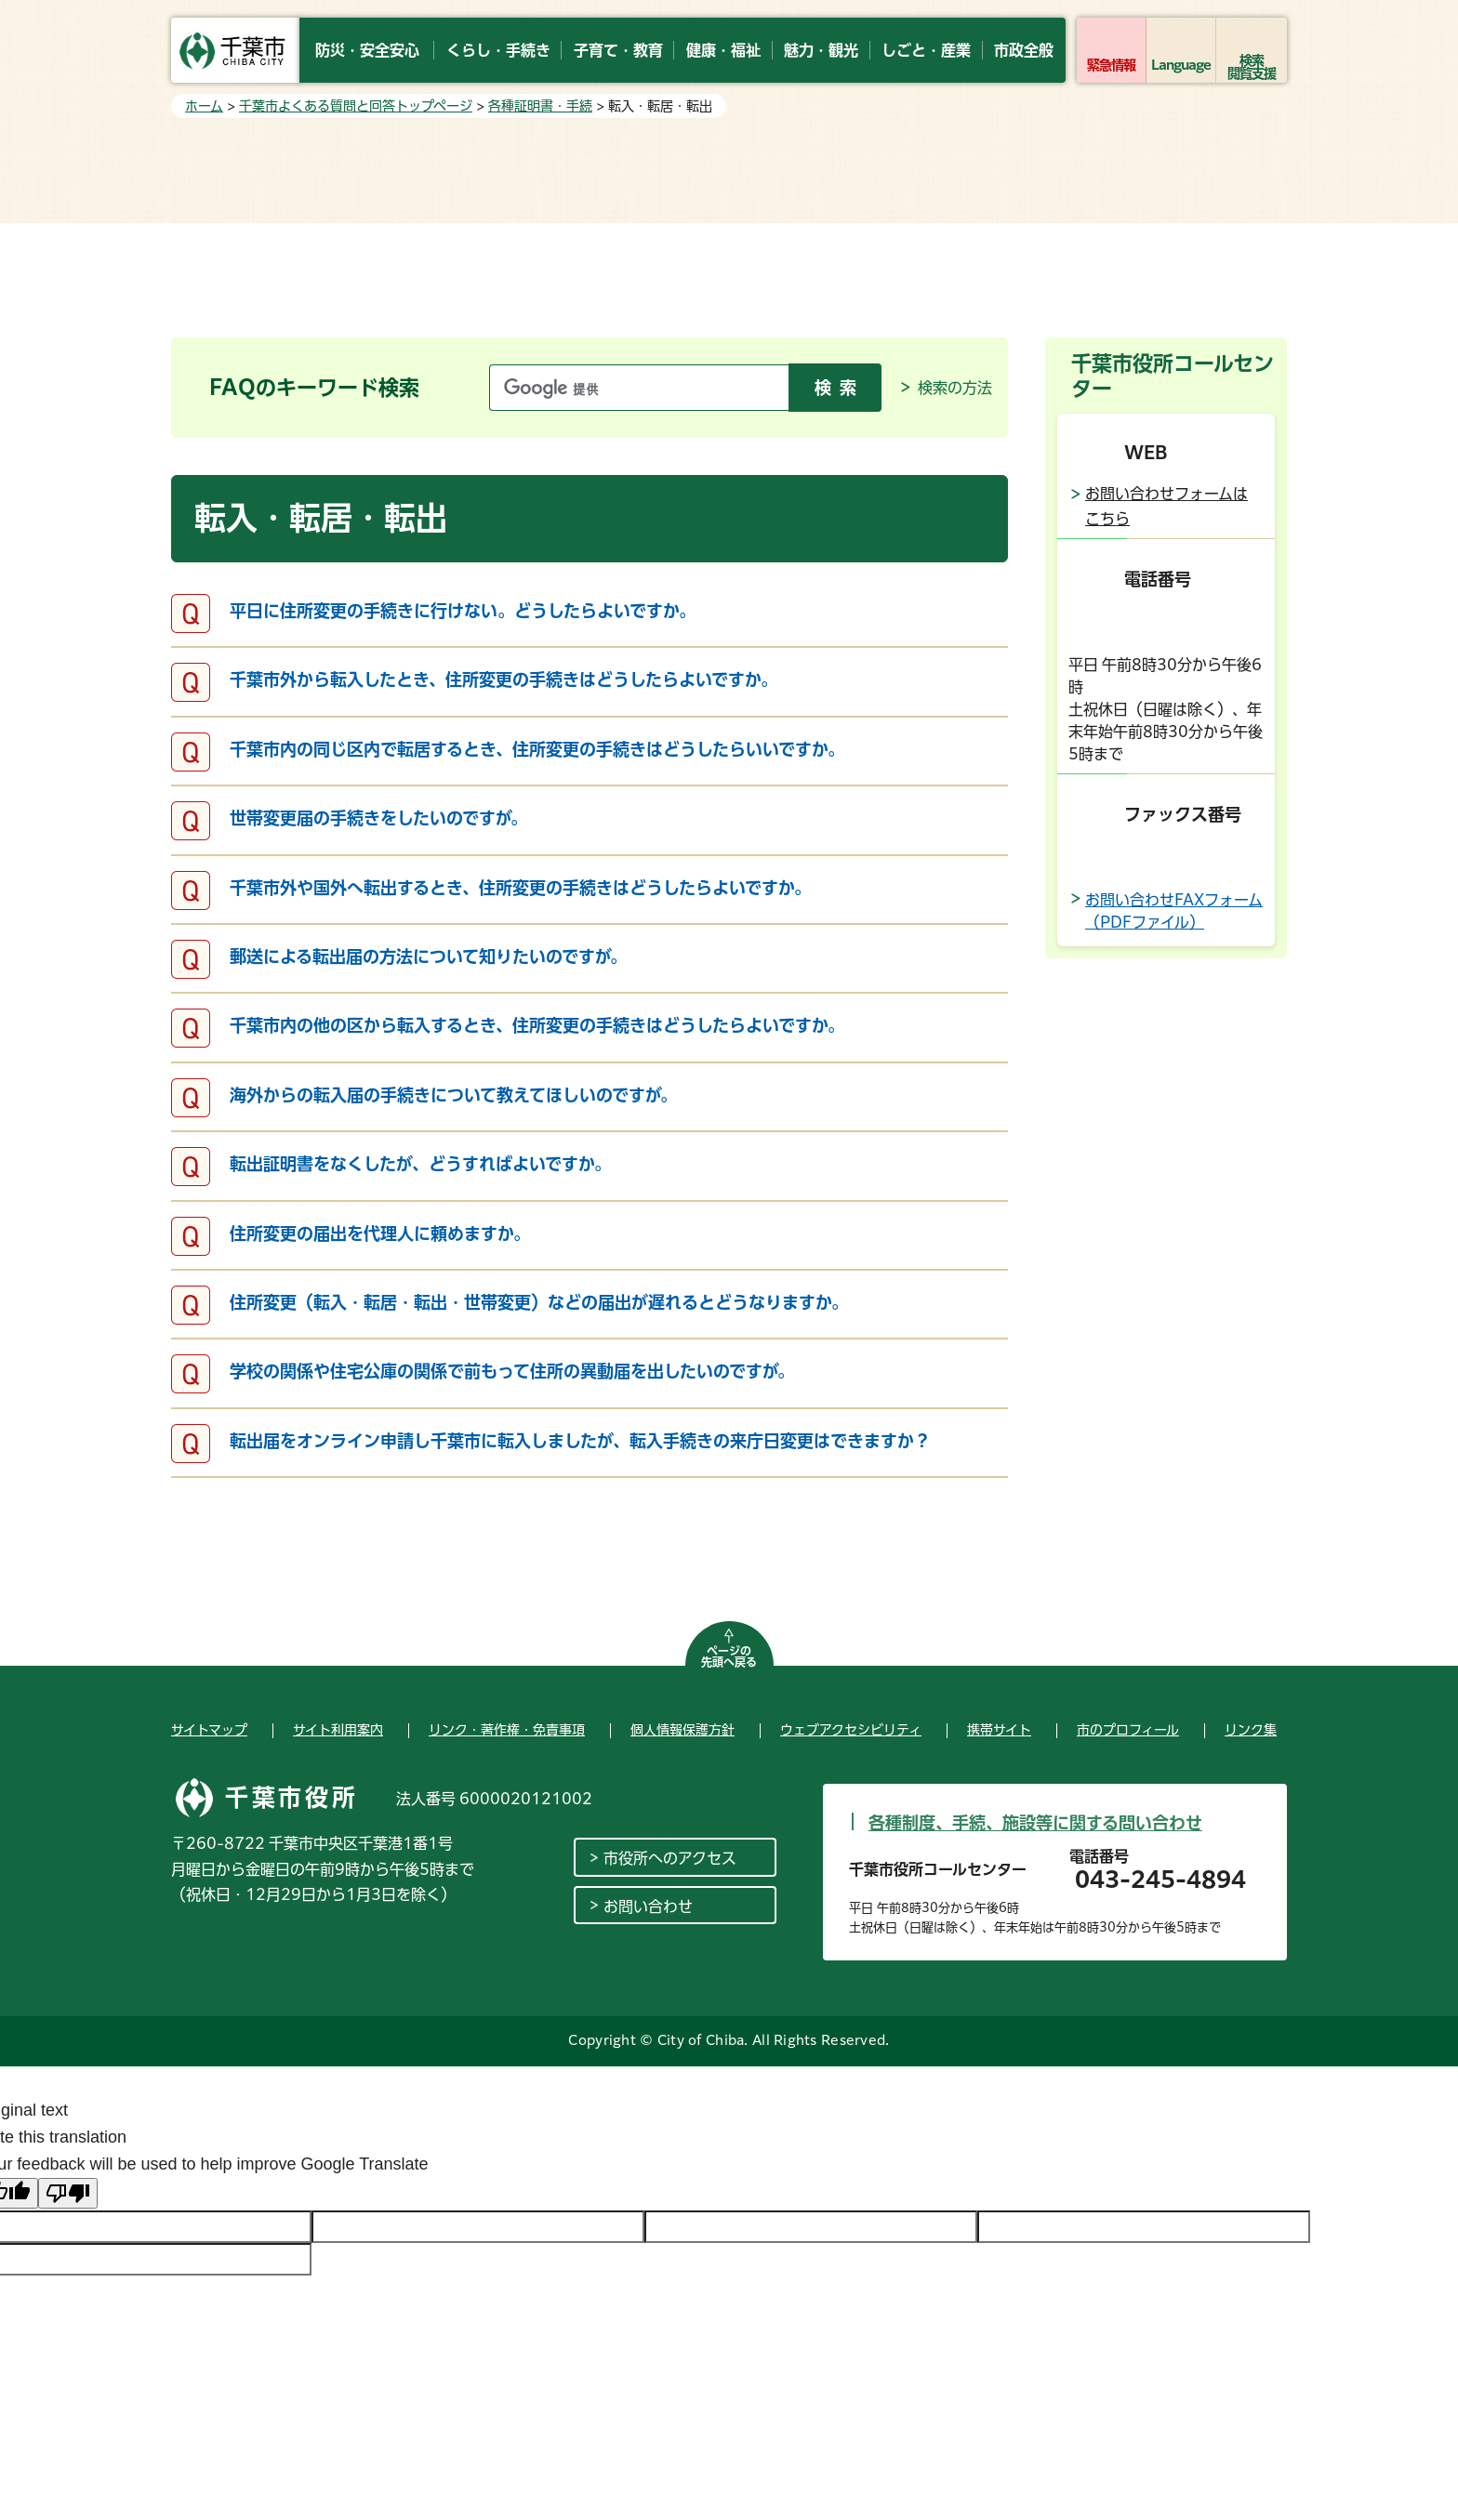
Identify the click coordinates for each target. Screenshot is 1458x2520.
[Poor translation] (68, 2193)
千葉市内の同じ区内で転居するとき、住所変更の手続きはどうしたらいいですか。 (537, 749)
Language (1181, 65)
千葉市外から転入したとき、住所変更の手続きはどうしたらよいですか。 (503, 679)
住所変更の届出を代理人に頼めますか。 (380, 1233)
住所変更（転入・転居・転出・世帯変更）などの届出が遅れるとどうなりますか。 (539, 1302)
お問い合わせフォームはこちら (1166, 506)
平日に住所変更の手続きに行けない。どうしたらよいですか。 (463, 610)
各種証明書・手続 (540, 105)
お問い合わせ (648, 1906)
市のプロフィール (1128, 1729)
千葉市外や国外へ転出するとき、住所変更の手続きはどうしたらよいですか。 (520, 887)
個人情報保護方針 (682, 1729)
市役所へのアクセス (669, 1858)
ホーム (204, 105)
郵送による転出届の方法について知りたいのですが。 (428, 956)
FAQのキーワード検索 (314, 387)
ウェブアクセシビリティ (850, 1729)
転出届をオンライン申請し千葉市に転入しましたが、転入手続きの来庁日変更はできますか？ (580, 1440)
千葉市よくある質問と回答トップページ (355, 105)
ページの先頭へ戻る (729, 1656)
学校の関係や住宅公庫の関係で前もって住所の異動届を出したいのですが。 (512, 1371)
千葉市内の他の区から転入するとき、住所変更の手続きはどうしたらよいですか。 (537, 1025)
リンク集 (1251, 1729)
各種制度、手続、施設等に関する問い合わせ (1035, 1822)
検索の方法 (955, 387)
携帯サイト (999, 1729)
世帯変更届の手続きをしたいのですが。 (378, 818)
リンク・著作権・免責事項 (507, 1729)
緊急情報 (1111, 65)
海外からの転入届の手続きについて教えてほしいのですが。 (453, 1095)
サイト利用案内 (338, 1729)
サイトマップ (209, 1729)
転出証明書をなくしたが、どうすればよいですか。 (420, 1163)
